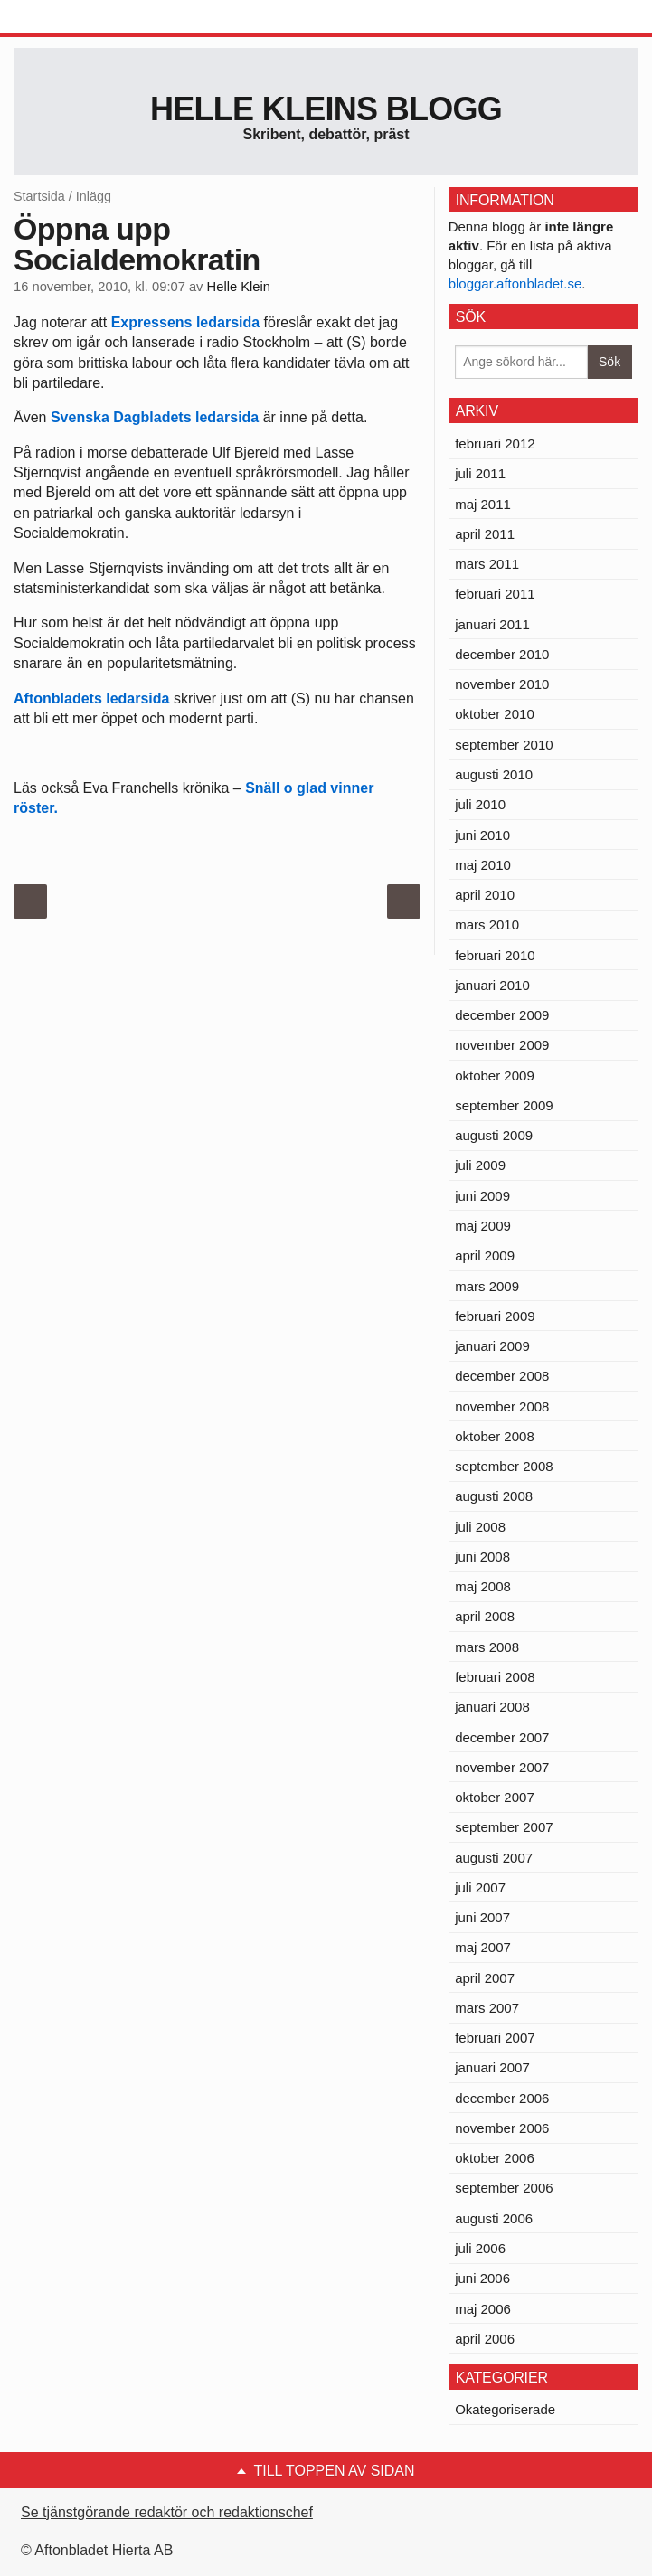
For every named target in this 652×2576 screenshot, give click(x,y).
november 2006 (502, 2128)
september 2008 (504, 1466)
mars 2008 (487, 1647)
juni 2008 (482, 1556)
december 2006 (502, 2098)
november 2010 (502, 684)
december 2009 (502, 1015)
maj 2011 (483, 504)
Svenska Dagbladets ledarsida (155, 417)
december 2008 (502, 1375)
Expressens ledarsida (185, 322)
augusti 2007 (494, 1857)
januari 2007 (492, 2067)
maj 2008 (483, 1586)
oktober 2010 (494, 714)
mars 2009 (487, 1286)
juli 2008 (480, 1526)
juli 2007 (480, 1887)
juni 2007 (482, 1917)
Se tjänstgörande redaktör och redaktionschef (167, 2512)
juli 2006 (480, 2248)
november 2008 (502, 1406)
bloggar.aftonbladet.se (515, 283)
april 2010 (485, 894)
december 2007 (502, 1737)
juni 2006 (482, 2278)
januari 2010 (492, 985)
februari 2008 (494, 1676)
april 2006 (485, 2338)
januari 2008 (492, 1706)
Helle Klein (238, 286)
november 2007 (502, 1767)
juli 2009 (480, 1165)
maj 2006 (483, 2309)
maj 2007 (483, 1947)
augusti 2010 (494, 774)
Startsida (39, 196)
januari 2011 (492, 624)
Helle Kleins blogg (326, 108)
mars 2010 (487, 924)
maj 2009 (483, 1225)
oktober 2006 (494, 2158)
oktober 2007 (494, 1797)
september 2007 (504, 1827)
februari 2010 (494, 955)
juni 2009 (482, 1195)
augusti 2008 (494, 1496)
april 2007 (485, 1978)
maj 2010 (483, 865)
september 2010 (504, 744)
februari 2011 (494, 593)
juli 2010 (480, 804)
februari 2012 (494, 443)
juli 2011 (480, 473)
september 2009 (504, 1105)
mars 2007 (487, 2007)
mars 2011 (487, 563)
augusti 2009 (494, 1135)
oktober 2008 (494, 1436)
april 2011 (485, 534)
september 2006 (504, 2187)
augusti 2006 (494, 2218)
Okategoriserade (505, 2409)
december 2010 (502, 654)
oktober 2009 (494, 1075)
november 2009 (502, 1044)
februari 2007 (494, 2037)
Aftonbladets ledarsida (91, 698)
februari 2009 (494, 1316)
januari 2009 (492, 1346)
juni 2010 (482, 835)
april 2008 (485, 1616)
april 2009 (485, 1255)
